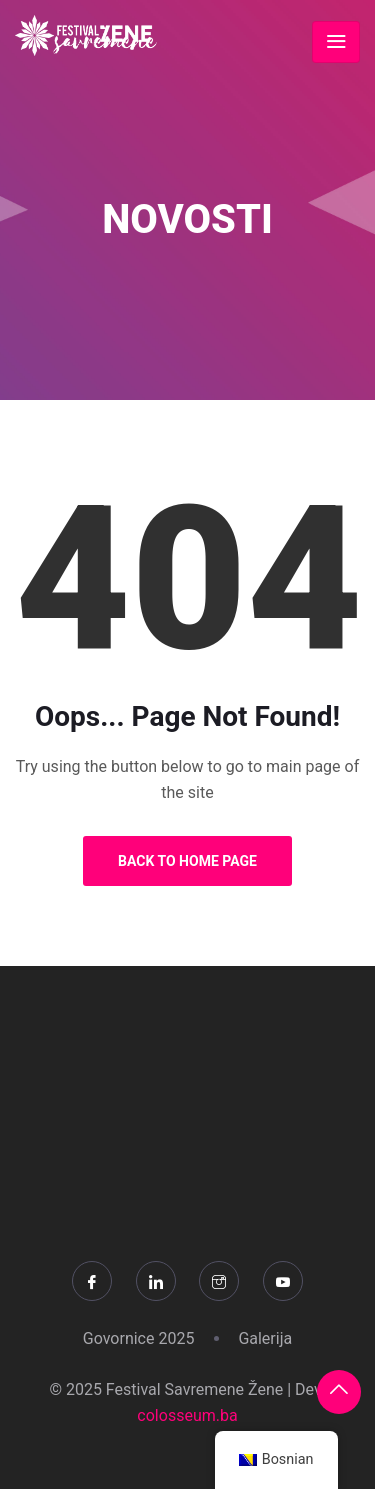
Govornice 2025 (139, 1338)
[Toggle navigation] (336, 42)
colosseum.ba (187, 1415)
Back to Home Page (187, 861)
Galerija (265, 1338)
